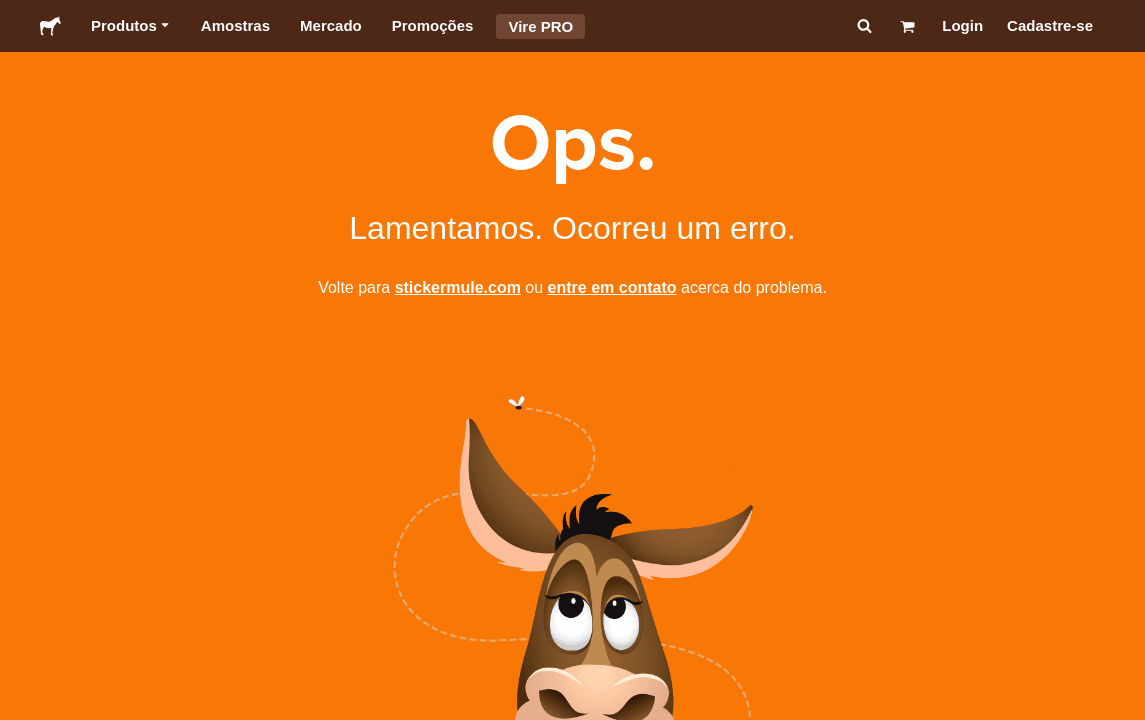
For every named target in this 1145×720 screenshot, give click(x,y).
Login (962, 25)
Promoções (433, 25)
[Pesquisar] (862, 26)
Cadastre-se (1050, 25)
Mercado (331, 25)
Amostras (235, 25)
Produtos (131, 26)
